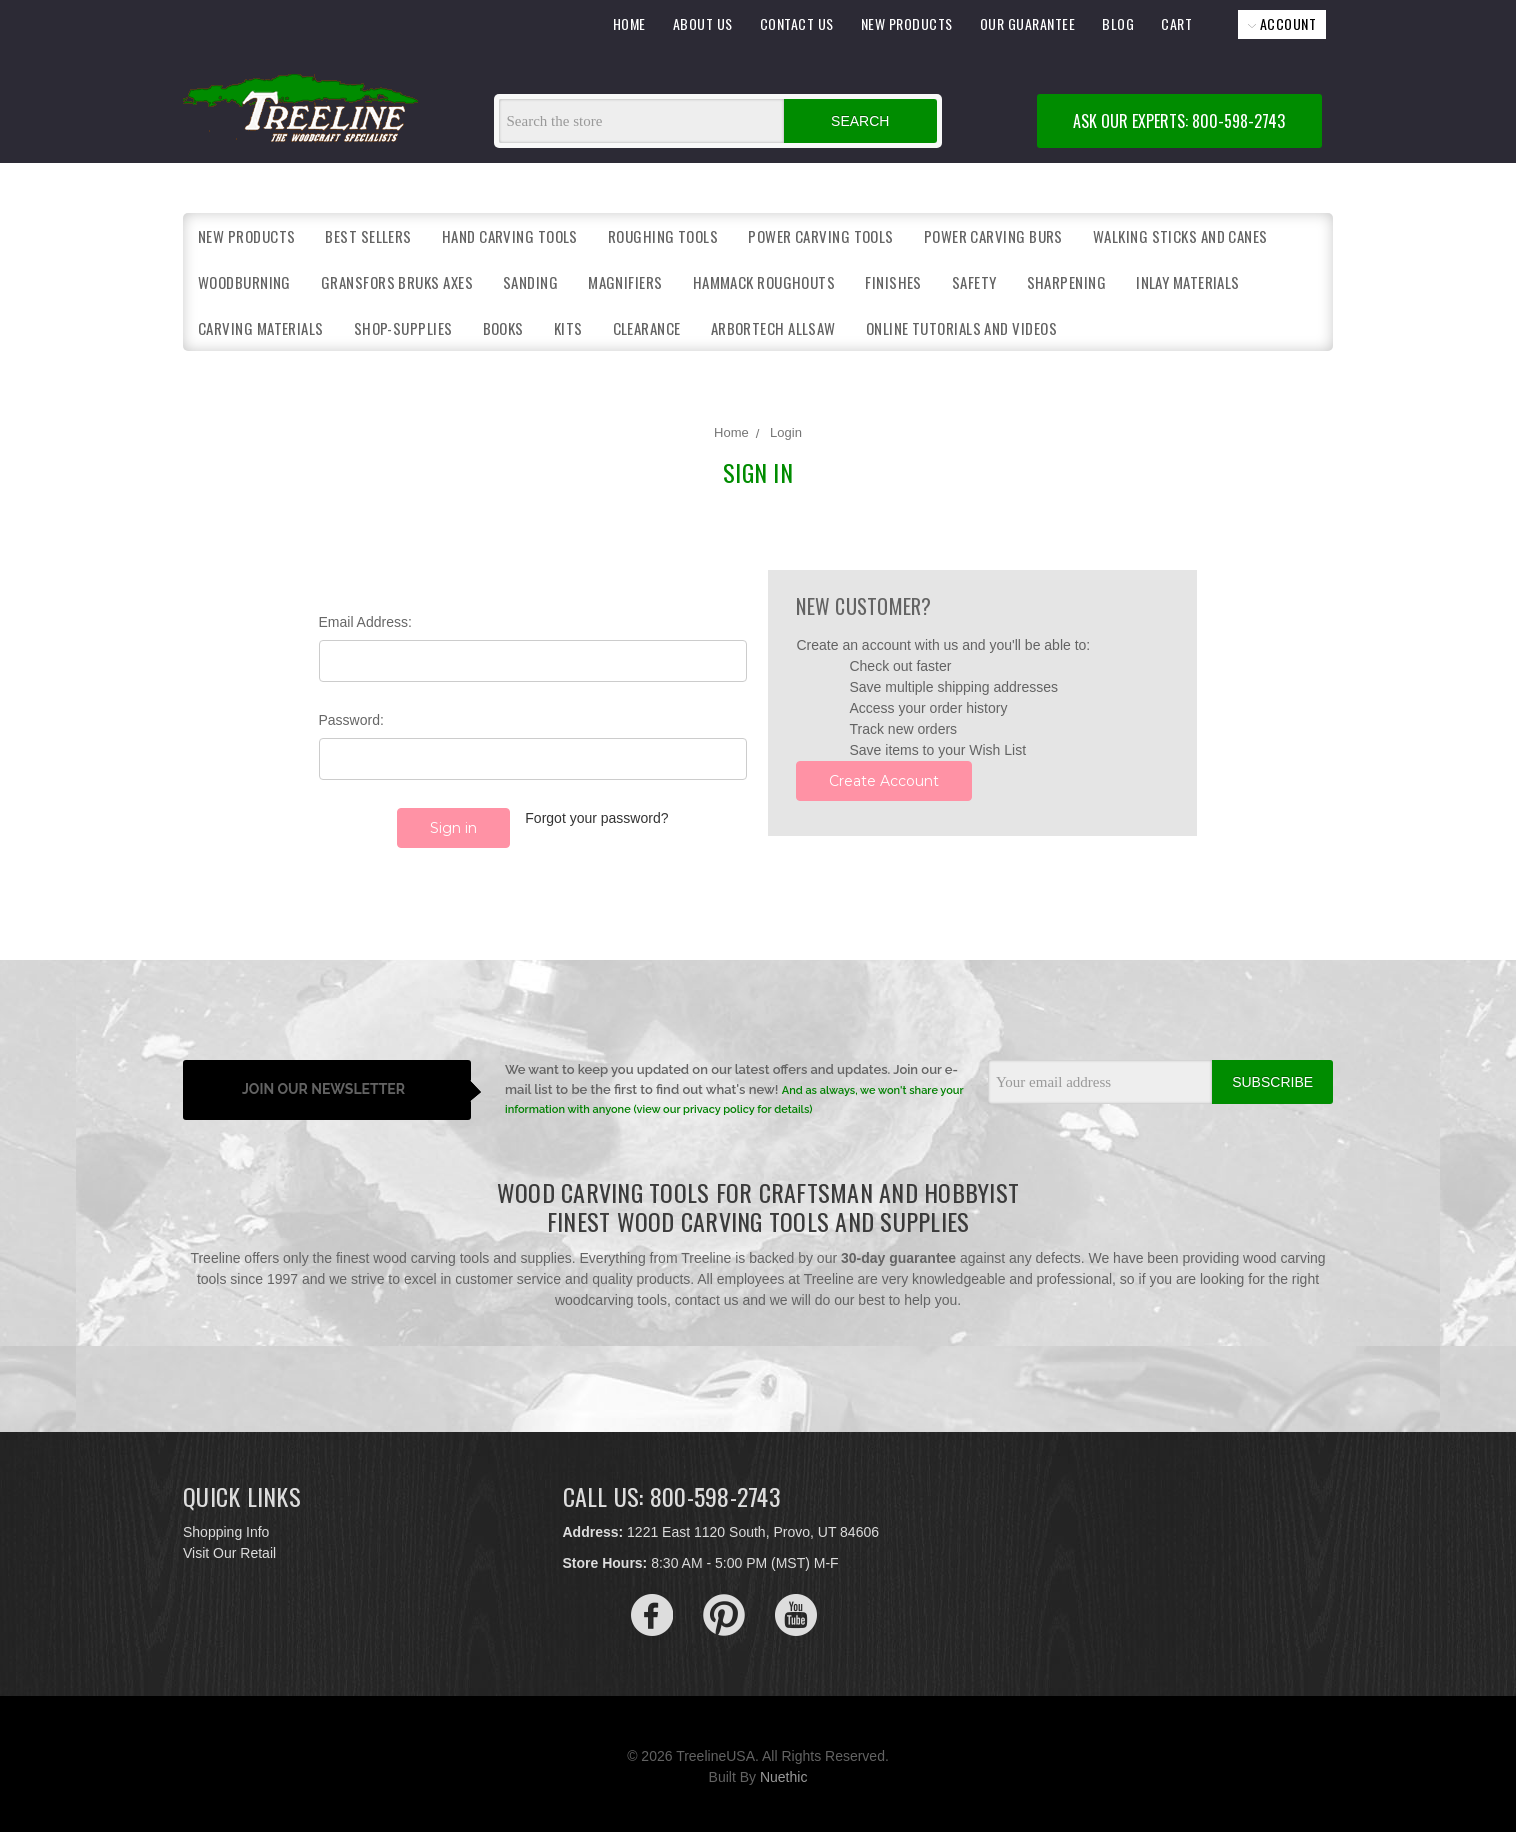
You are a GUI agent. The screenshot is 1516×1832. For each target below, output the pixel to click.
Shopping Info (226, 1526)
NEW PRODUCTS (907, 23)
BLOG (1118, 23)
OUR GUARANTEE (1028, 23)
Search (860, 121)
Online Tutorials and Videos (961, 328)
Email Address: (365, 622)
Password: (351, 720)
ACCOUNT (1282, 23)
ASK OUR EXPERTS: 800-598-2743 (1179, 121)
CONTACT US (797, 23)
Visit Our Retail (229, 1547)
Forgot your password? (596, 818)
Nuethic (783, 1771)
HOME (629, 23)
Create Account (884, 781)
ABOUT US (703, 23)
